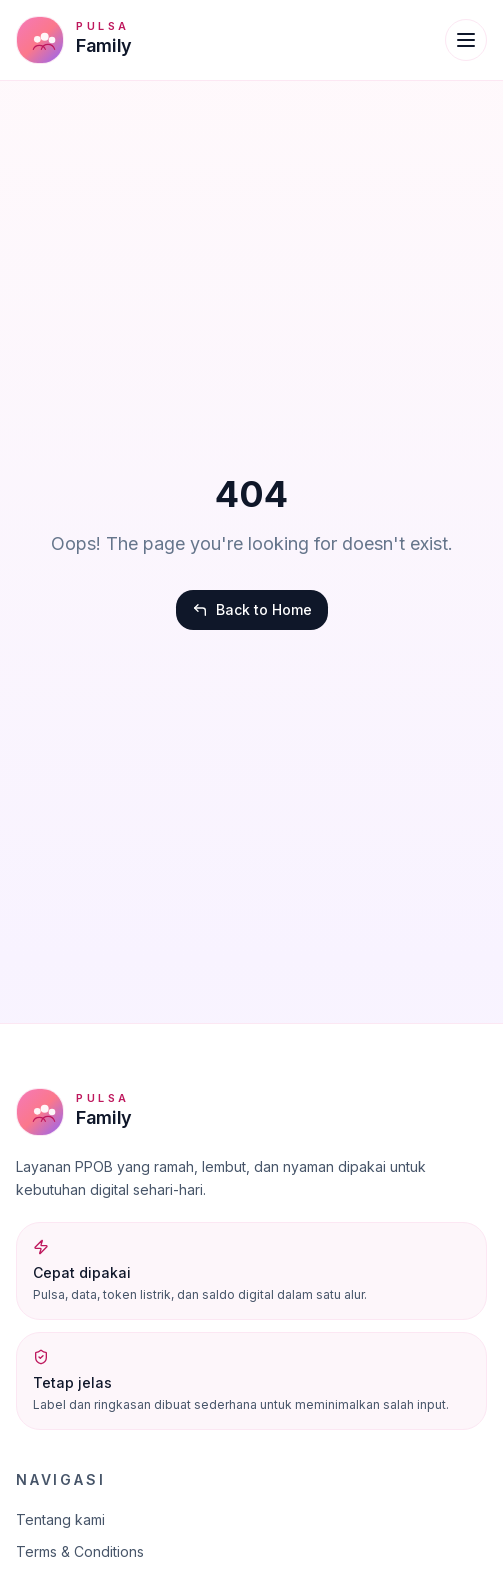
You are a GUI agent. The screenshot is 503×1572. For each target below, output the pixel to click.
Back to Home (252, 609)
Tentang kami (60, 1519)
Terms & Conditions (80, 1551)
